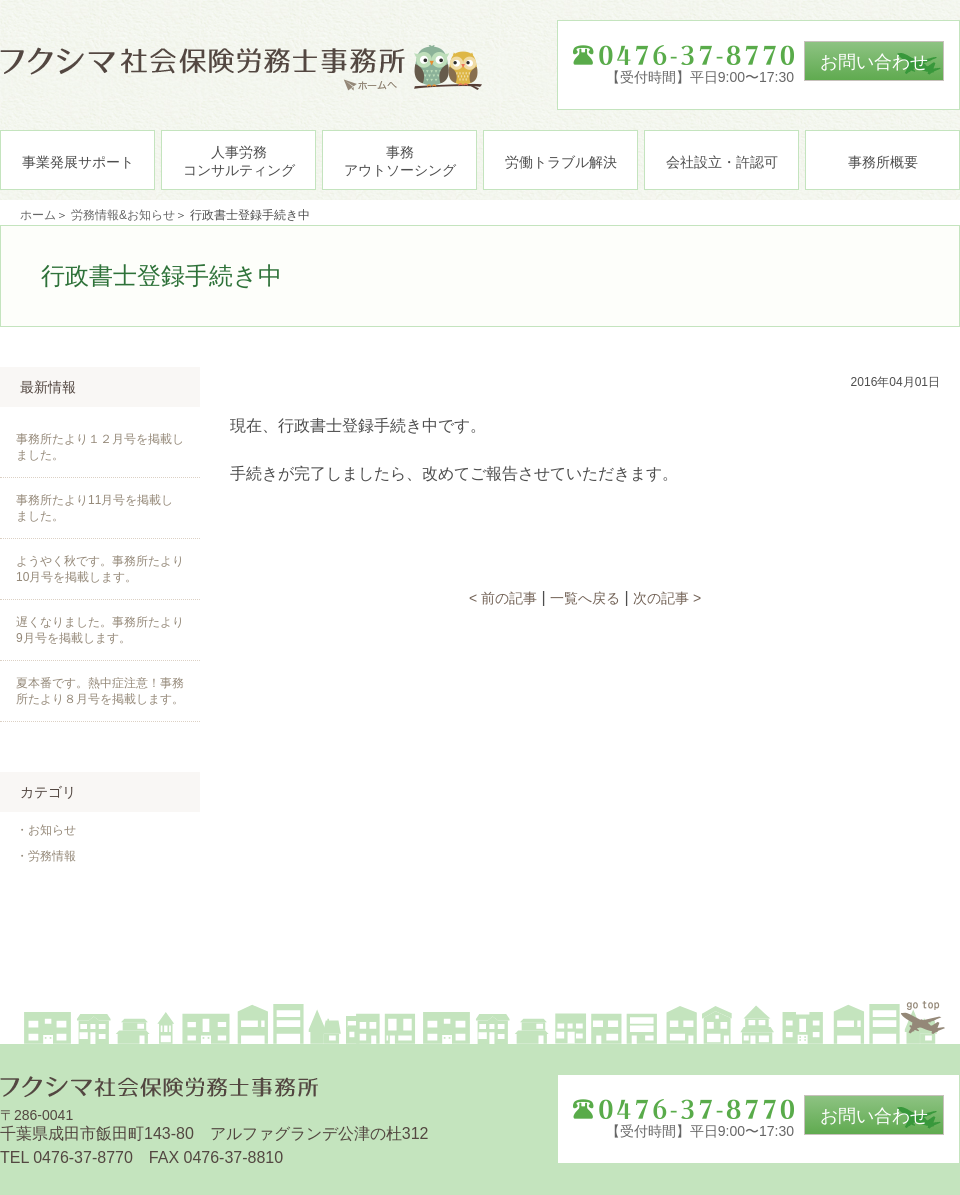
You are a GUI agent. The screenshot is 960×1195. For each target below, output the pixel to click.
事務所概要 (883, 162)
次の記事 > (667, 598)
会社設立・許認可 (722, 162)
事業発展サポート (78, 162)
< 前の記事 (503, 598)
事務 (400, 161)
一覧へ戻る (585, 598)
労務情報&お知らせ (123, 215)
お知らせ (52, 830)
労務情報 (52, 856)
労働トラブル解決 (561, 162)
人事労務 (239, 161)
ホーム (38, 215)
